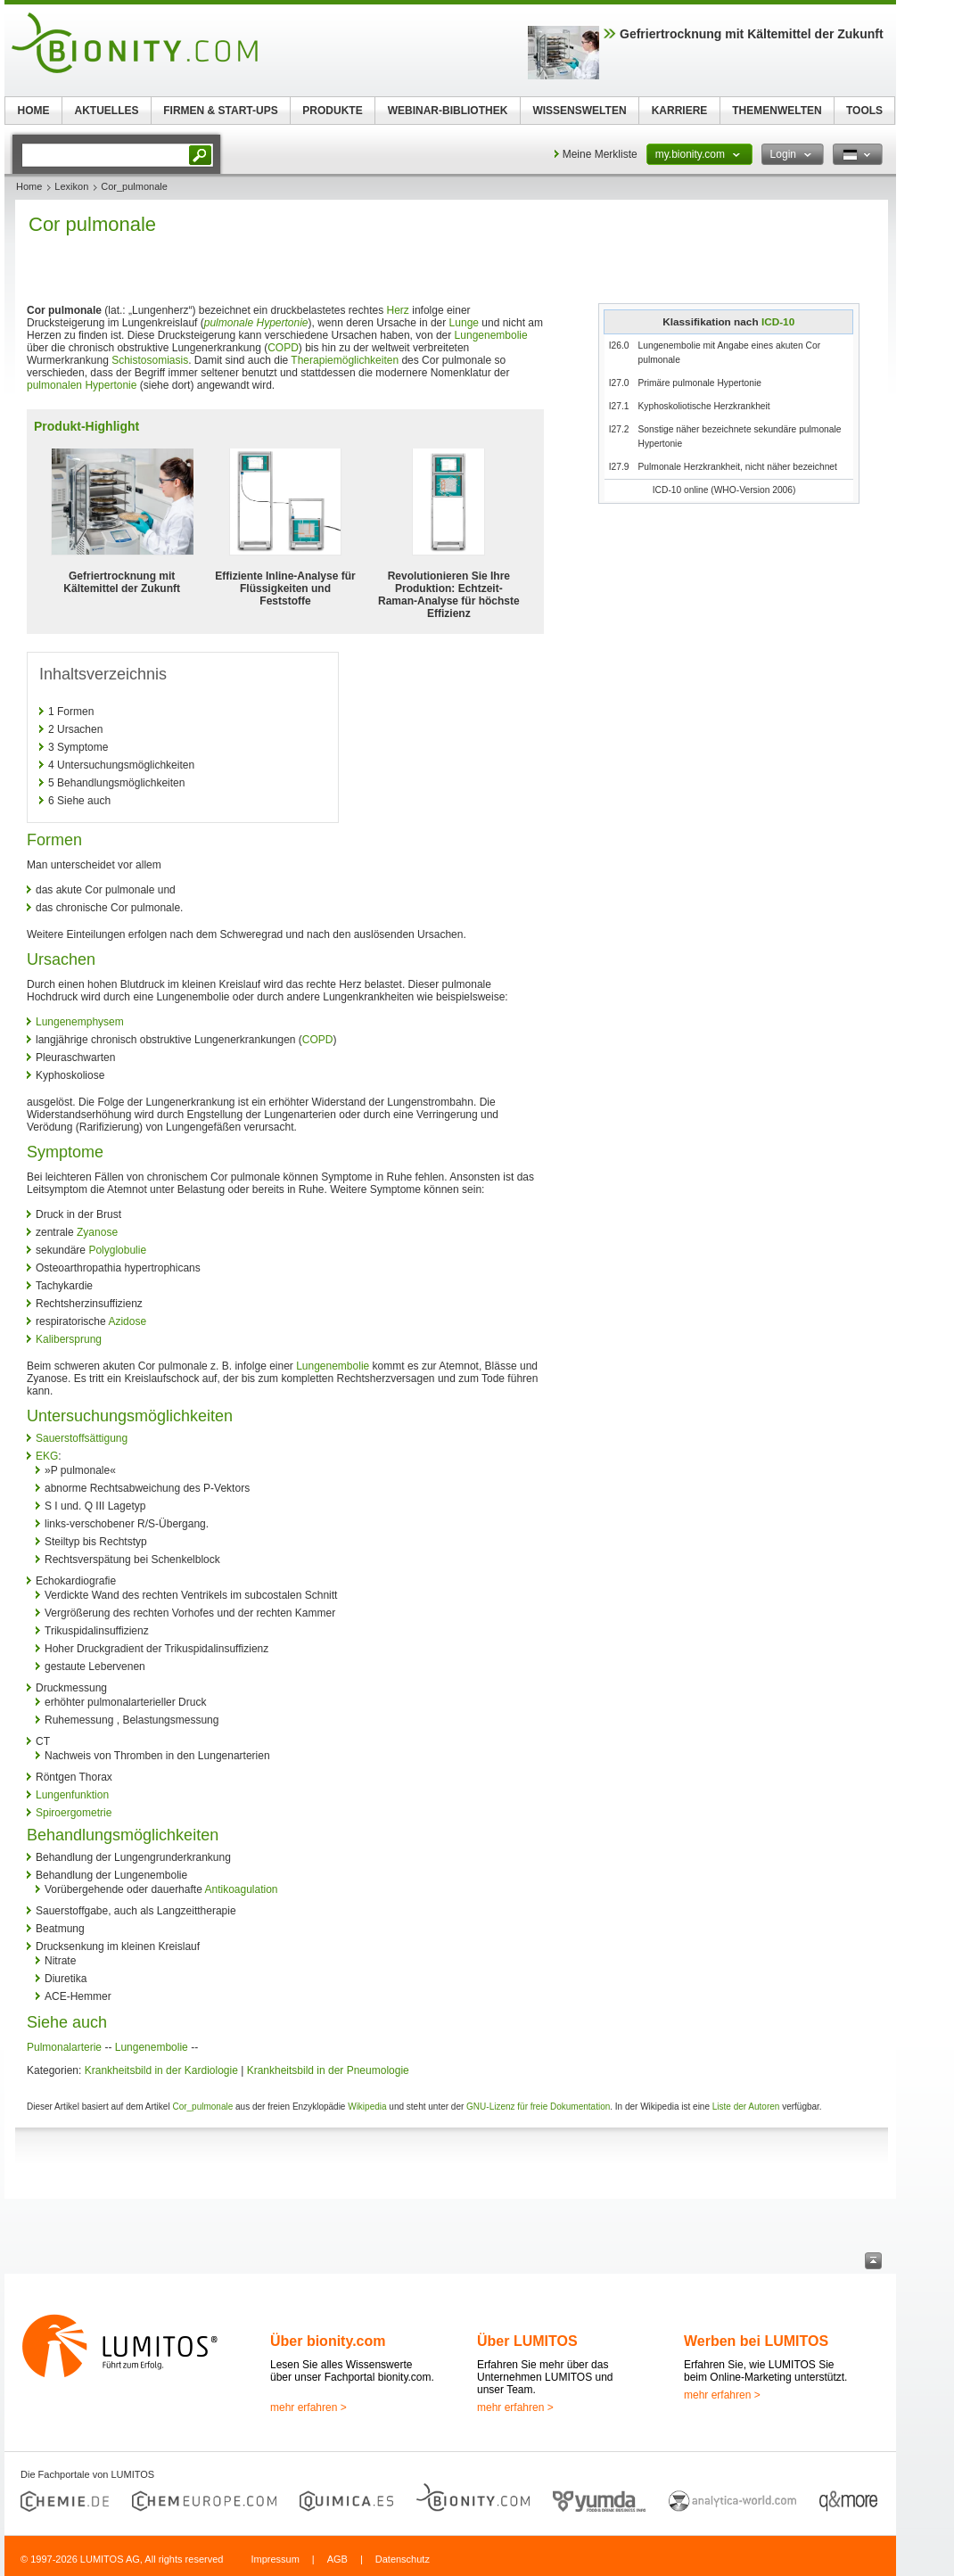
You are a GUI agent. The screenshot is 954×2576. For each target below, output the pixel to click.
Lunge (464, 323)
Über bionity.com (328, 2341)
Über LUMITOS (527, 2341)
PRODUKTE (332, 110)
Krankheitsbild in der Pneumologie (328, 2070)
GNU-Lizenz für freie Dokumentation (538, 2106)
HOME (34, 110)
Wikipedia (367, 2106)
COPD (283, 348)
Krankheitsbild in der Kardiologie (161, 2070)
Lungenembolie (491, 335)
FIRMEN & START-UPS (220, 110)
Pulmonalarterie (64, 2047)
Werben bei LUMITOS (756, 2341)
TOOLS (864, 110)
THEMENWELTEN (776, 110)
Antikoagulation (240, 1889)
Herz (398, 310)
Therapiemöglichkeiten (345, 360)
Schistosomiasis (149, 360)
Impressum (275, 2559)
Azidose (127, 1321)
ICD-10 (777, 321)
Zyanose (97, 1232)
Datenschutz (402, 2559)
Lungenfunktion (72, 1795)
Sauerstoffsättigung (81, 1438)
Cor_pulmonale (202, 2106)
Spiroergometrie (73, 1812)
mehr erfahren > (308, 2407)
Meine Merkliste (600, 154)
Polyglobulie (117, 1250)
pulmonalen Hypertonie (81, 385)
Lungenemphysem (80, 1022)
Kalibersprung (69, 1339)
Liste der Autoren (746, 2106)
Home (29, 186)
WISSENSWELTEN (579, 110)
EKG (47, 1456)
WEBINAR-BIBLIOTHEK (448, 110)
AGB (337, 2559)
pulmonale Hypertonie (256, 323)
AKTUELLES (107, 110)
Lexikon (71, 186)
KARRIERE (680, 110)
